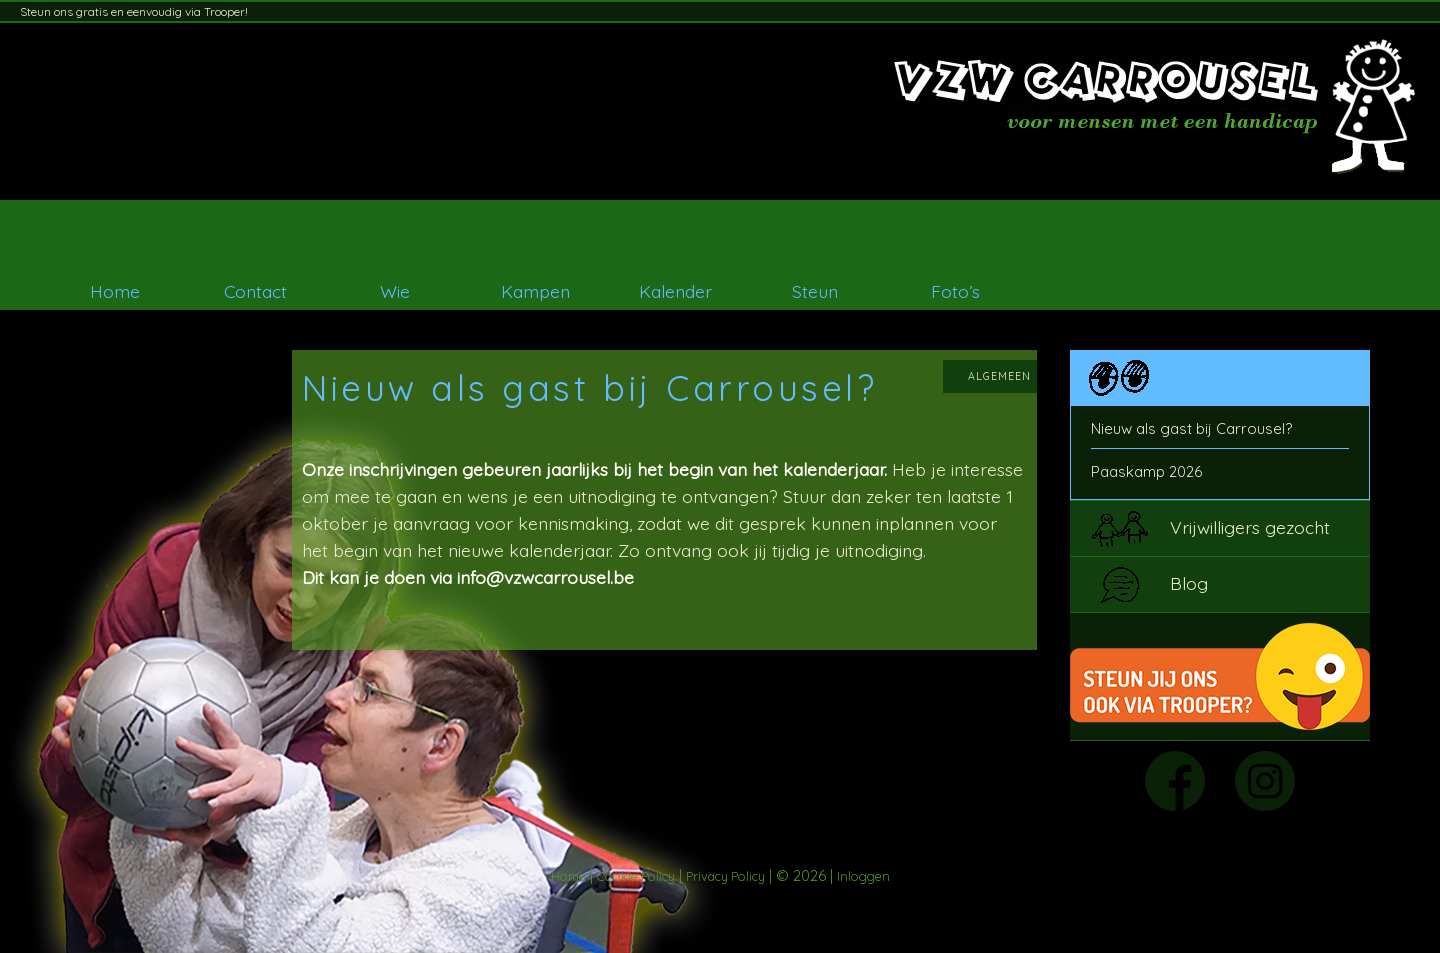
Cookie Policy (636, 876)
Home (115, 291)
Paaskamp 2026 (1146, 471)
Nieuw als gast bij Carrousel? (1191, 428)
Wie (395, 291)
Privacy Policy (725, 876)
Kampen (535, 291)
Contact (255, 291)
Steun (815, 291)
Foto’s (955, 291)
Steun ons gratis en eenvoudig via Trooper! (134, 11)
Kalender (675, 291)
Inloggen (863, 876)
